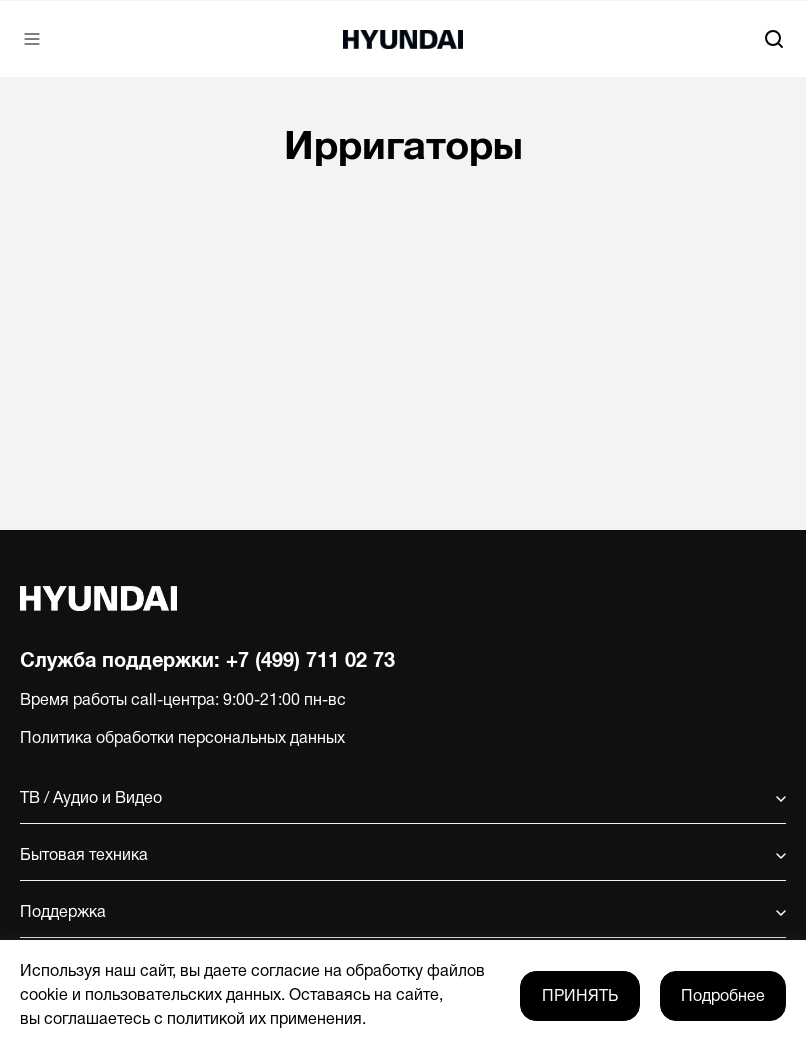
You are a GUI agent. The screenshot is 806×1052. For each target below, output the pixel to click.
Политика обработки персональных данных (182, 739)
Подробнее (723, 997)
